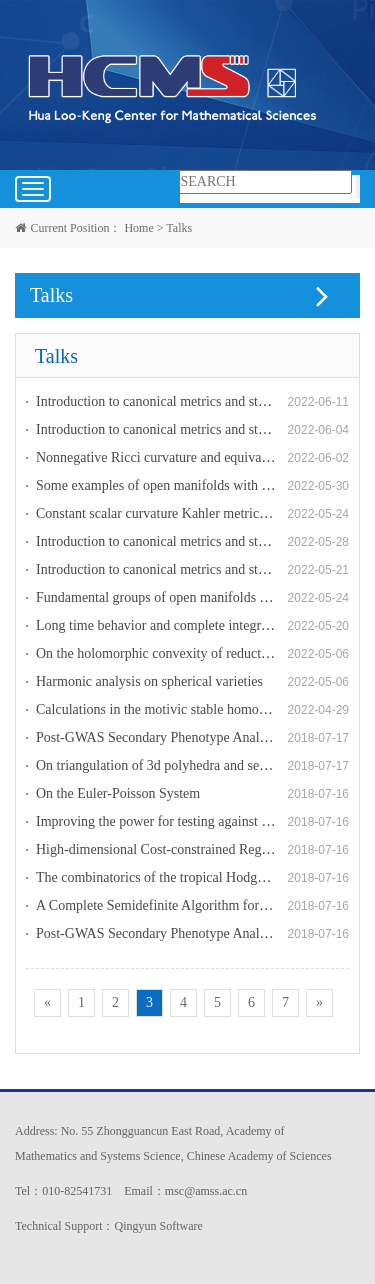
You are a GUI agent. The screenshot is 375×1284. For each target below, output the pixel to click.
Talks (179, 228)
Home (138, 228)
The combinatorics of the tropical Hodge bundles (173, 877)
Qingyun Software (158, 1226)
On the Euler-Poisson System (118, 793)
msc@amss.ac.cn (206, 1191)
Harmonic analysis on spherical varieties (149, 681)
